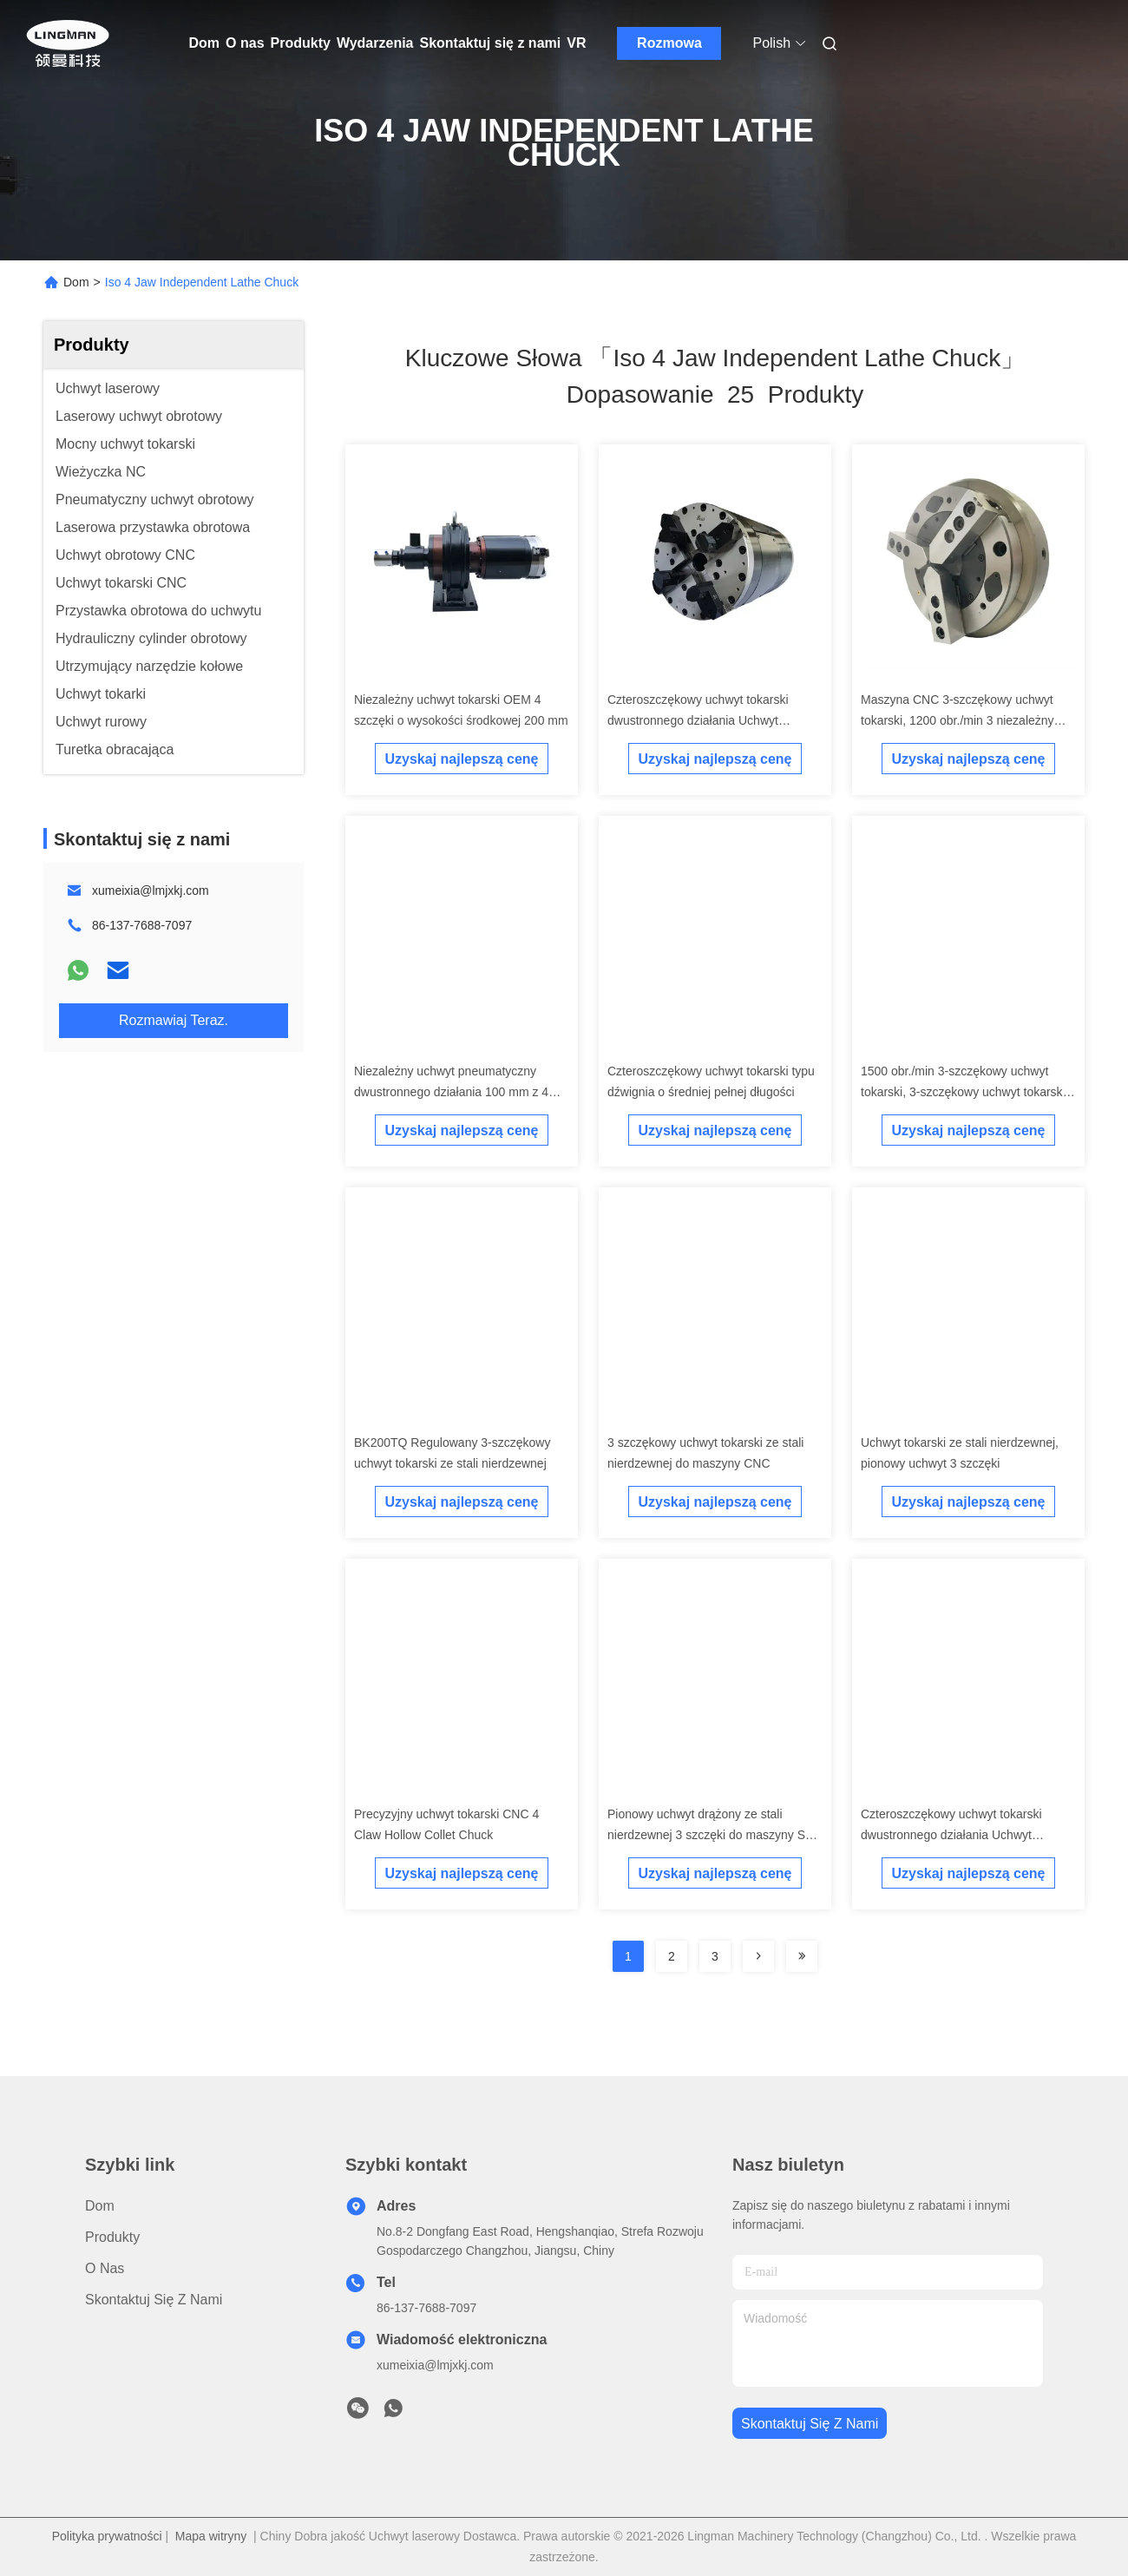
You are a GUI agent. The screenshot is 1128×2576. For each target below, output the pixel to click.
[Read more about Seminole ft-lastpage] (801, 1956)
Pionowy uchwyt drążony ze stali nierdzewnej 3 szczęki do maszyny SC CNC (710, 1835)
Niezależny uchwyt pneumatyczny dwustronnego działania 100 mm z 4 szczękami (451, 1092)
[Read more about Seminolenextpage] (758, 1956)
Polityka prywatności (107, 2536)
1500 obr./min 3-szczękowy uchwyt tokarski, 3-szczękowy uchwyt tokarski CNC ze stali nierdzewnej (963, 1092)
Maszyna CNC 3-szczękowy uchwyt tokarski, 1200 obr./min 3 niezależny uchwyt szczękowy (957, 720)
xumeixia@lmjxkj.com (150, 890)
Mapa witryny (210, 2536)
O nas (245, 43)
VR (576, 43)
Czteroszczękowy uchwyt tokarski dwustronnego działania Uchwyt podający (698, 720)
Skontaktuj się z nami (490, 43)
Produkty (301, 43)
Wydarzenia (375, 43)
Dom (204, 43)
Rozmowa (669, 43)
